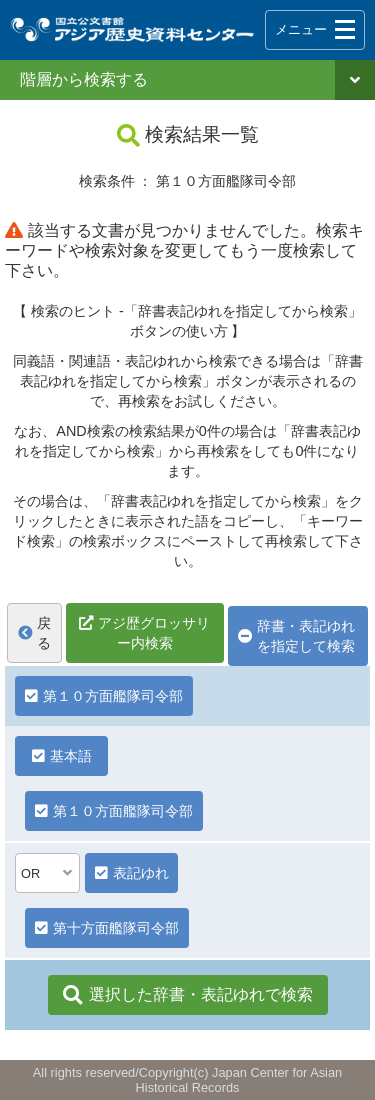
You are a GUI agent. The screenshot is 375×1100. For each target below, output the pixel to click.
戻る (34, 633)
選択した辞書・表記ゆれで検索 (188, 995)
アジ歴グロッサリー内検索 (154, 633)
